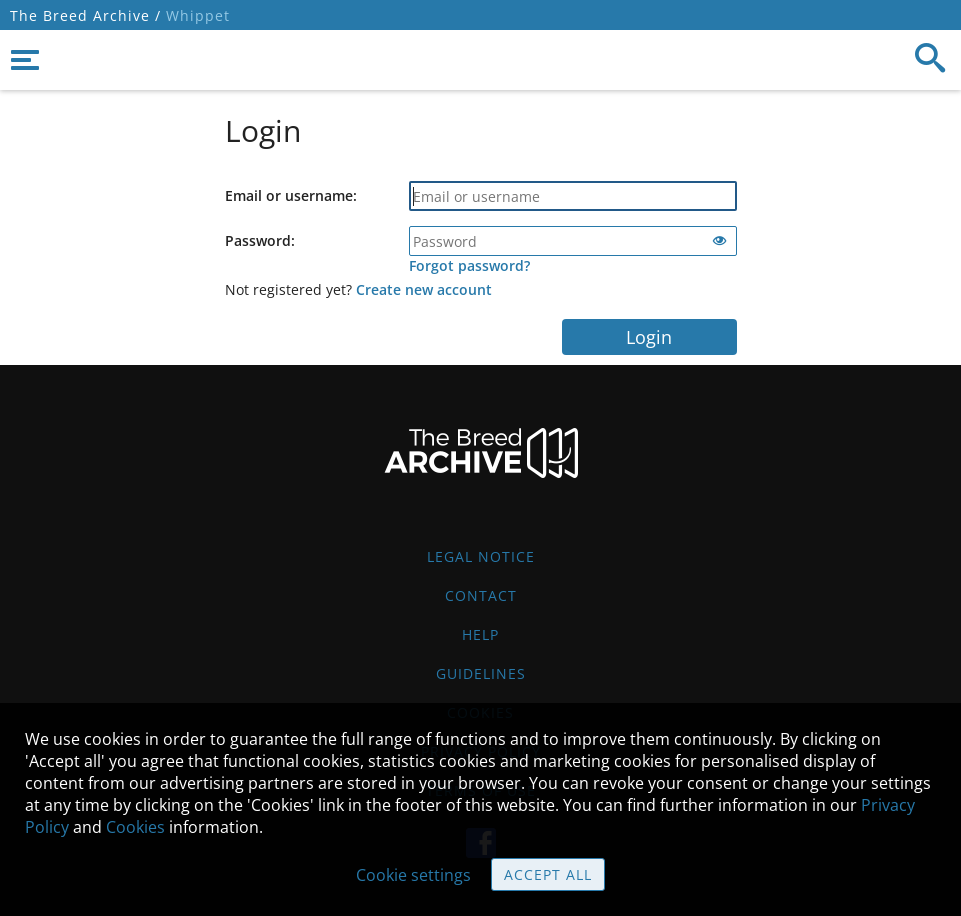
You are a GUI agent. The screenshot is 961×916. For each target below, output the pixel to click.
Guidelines (481, 673)
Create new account (424, 289)
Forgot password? (469, 265)
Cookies (135, 827)
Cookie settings (413, 875)
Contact (481, 595)
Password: (260, 240)
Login (649, 337)
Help (480, 634)
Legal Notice (481, 556)
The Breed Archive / (85, 15)
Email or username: (291, 195)
